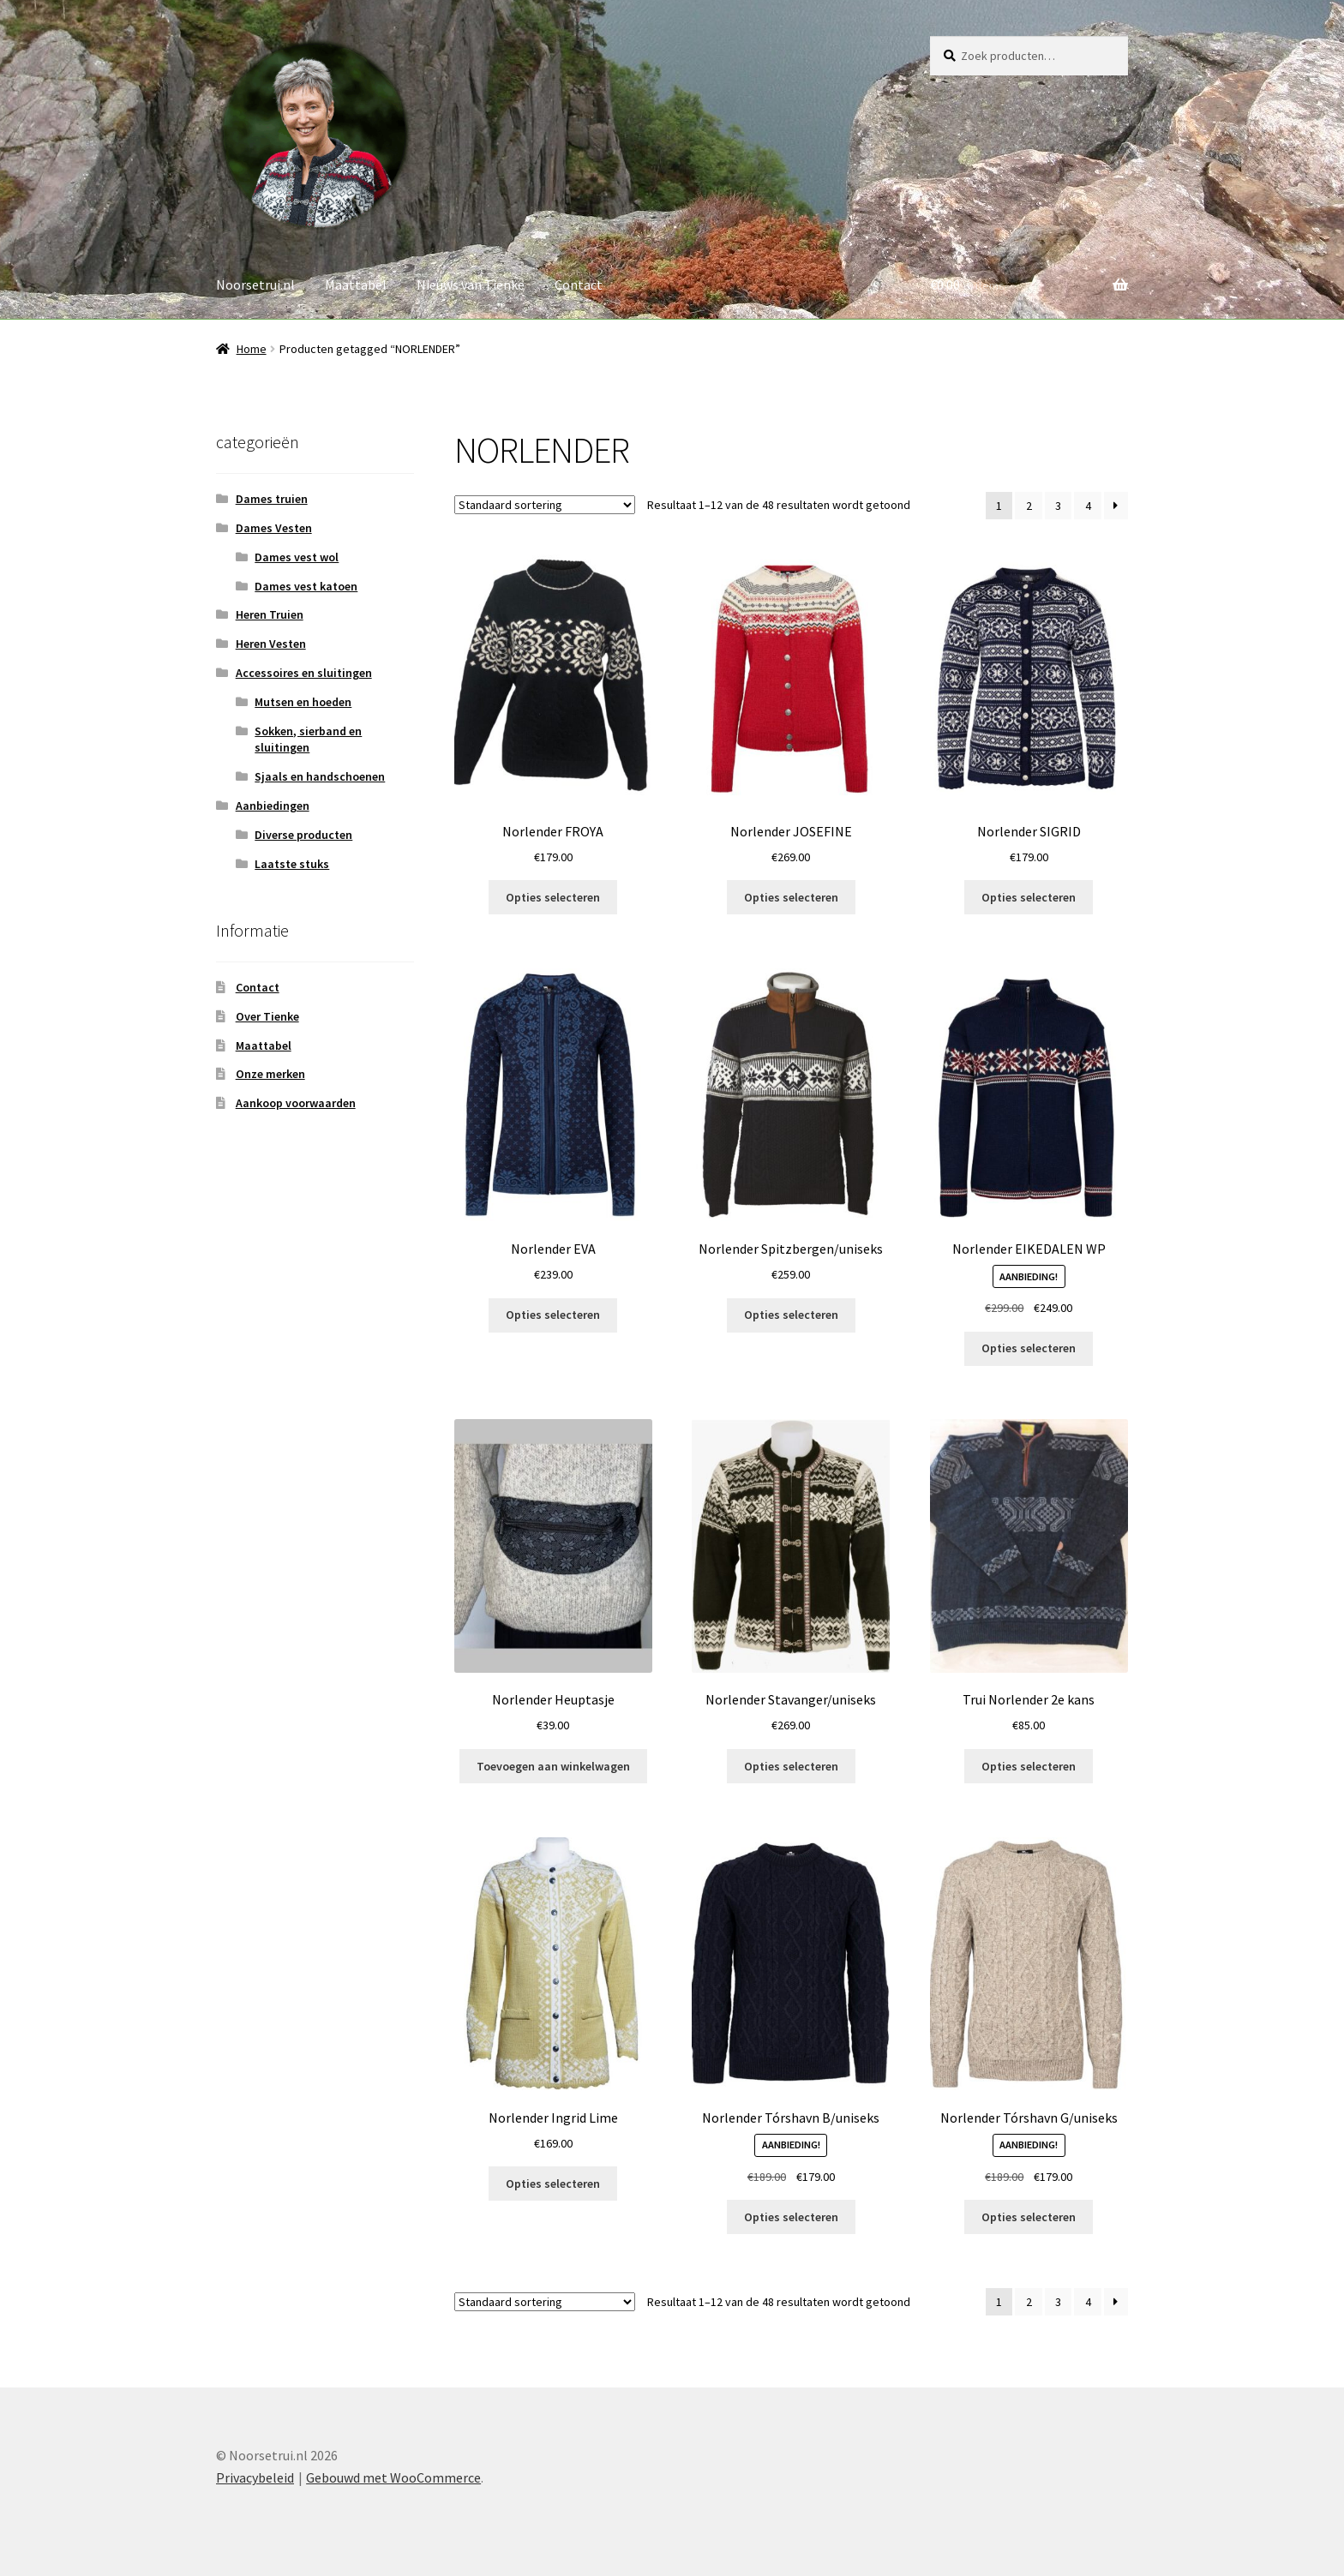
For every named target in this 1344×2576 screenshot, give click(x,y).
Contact (579, 284)
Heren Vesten (271, 643)
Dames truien (272, 498)
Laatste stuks (292, 864)
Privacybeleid (255, 2477)
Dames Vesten (274, 528)
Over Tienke (267, 1016)
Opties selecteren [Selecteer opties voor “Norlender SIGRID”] (1028, 897)
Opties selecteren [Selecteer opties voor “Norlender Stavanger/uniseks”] (791, 1766)
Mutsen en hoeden (303, 702)
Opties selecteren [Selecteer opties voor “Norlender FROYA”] (553, 897)
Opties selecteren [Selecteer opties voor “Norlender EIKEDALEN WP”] (1028, 1348)
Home (252, 348)
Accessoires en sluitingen (304, 672)
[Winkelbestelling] (544, 504)
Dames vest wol (297, 557)
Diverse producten (303, 834)
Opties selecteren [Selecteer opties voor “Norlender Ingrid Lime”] (553, 2183)
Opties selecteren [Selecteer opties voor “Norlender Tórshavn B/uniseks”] (791, 2217)
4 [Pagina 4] (1088, 505)
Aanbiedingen (272, 805)
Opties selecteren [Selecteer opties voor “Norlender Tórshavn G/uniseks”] (1028, 2217)
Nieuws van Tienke (471, 284)
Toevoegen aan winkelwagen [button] (553, 1766)
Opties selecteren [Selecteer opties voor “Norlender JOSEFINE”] (791, 897)
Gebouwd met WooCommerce (393, 2477)
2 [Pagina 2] (1029, 505)
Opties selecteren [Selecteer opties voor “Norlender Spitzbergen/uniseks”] (791, 1314)
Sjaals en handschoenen (320, 776)
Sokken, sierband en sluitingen (308, 739)
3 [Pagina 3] (1058, 505)
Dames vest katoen (306, 586)
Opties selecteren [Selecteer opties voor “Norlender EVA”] (553, 1314)
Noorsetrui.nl (255, 284)
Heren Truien (269, 614)
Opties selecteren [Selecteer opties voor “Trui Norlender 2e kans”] (1028, 1766)
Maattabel (356, 284)
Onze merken (270, 1073)
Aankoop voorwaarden (296, 1103)
